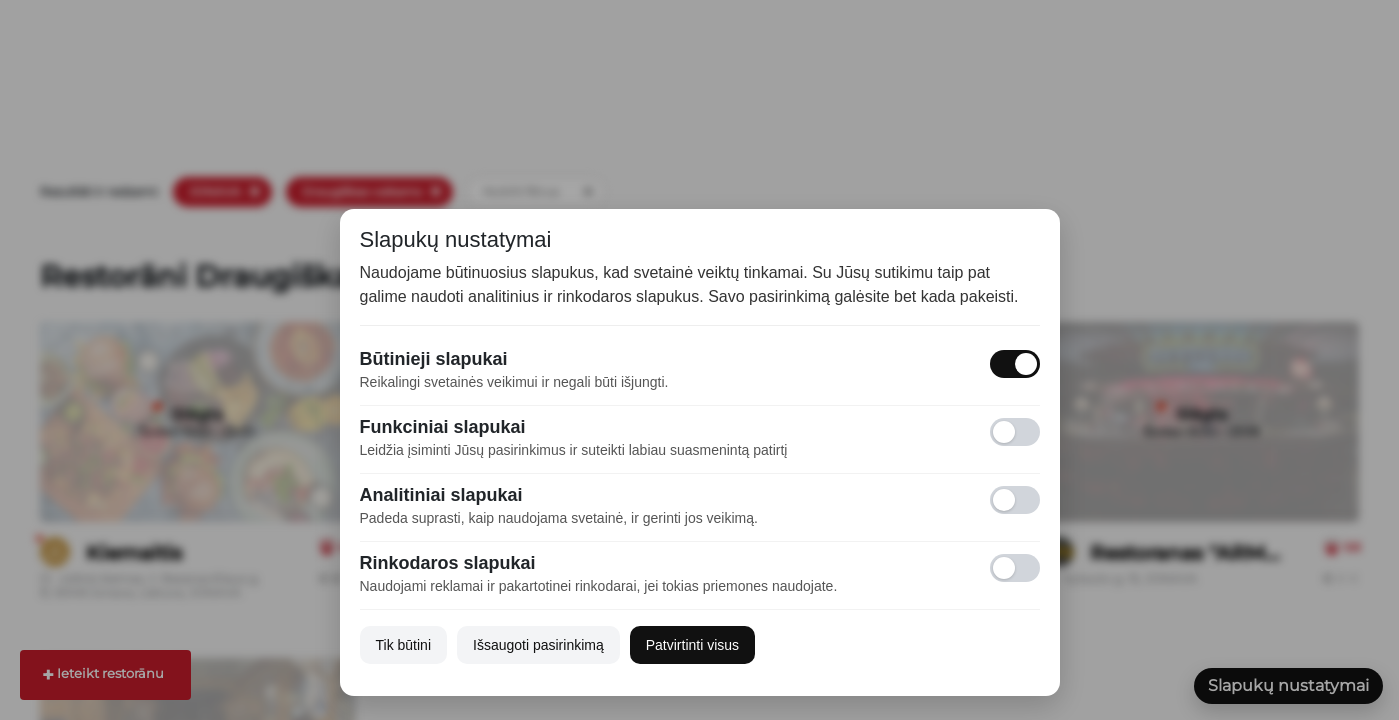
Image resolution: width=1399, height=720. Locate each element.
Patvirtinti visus (692, 645)
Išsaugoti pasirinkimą (538, 645)
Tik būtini (404, 645)
